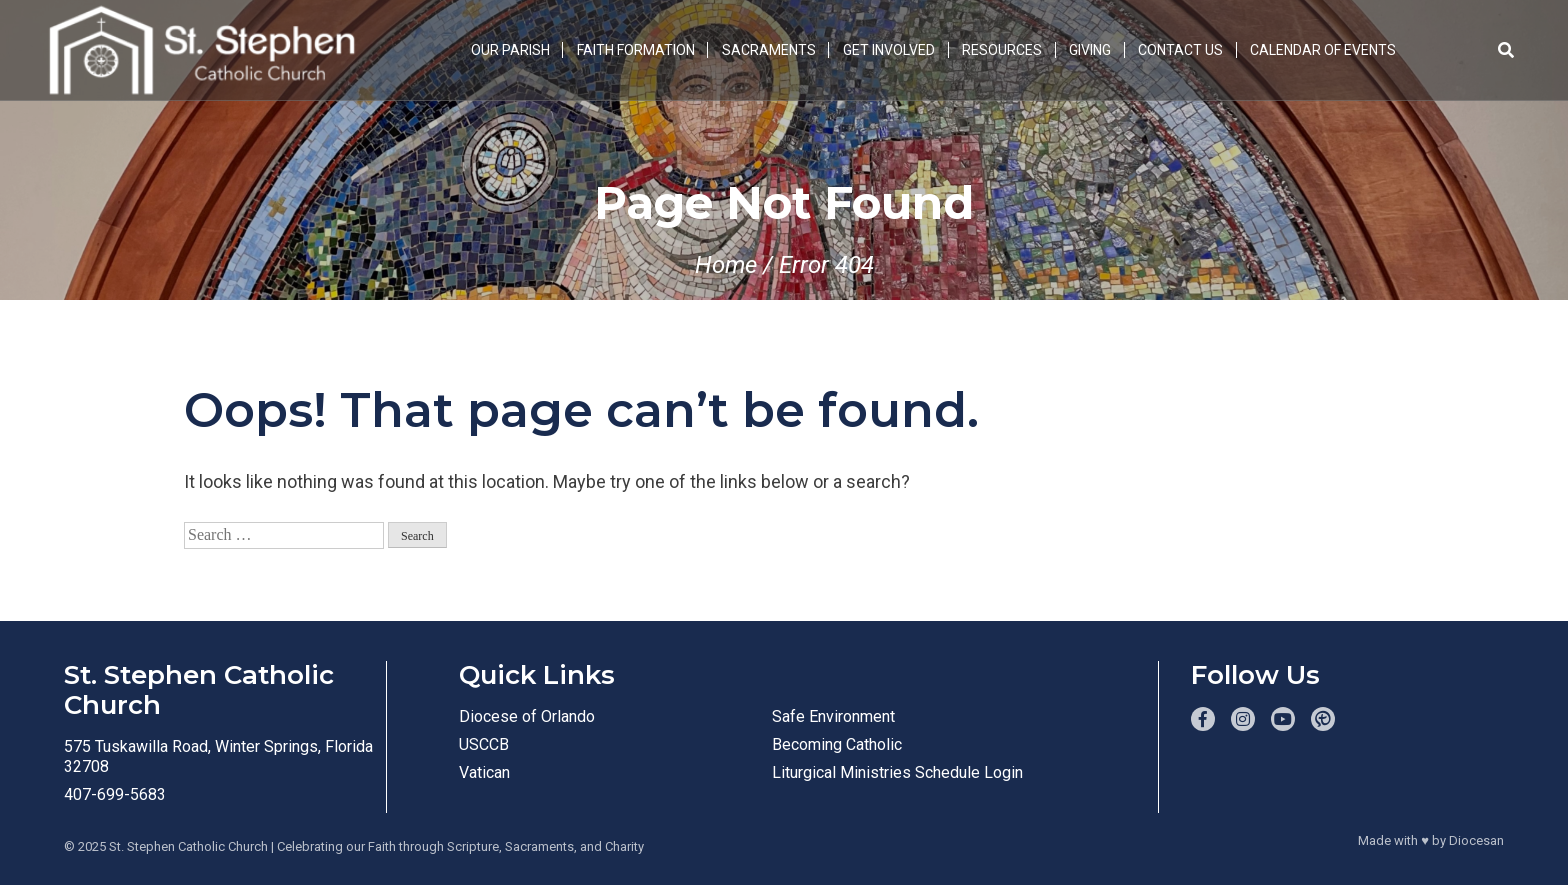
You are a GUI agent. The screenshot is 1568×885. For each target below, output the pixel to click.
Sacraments (769, 50)
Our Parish (510, 50)
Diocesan (1476, 840)
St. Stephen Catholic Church (188, 846)
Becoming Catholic (837, 744)
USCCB (484, 744)
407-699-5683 (115, 794)
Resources (1002, 50)
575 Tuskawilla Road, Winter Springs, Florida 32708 (218, 756)
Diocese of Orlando (527, 716)
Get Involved (889, 50)
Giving (1090, 50)
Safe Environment (833, 716)
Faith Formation (636, 50)
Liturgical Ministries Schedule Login (897, 772)
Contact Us (1180, 50)
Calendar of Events (1323, 50)
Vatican (484, 772)
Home (726, 265)
